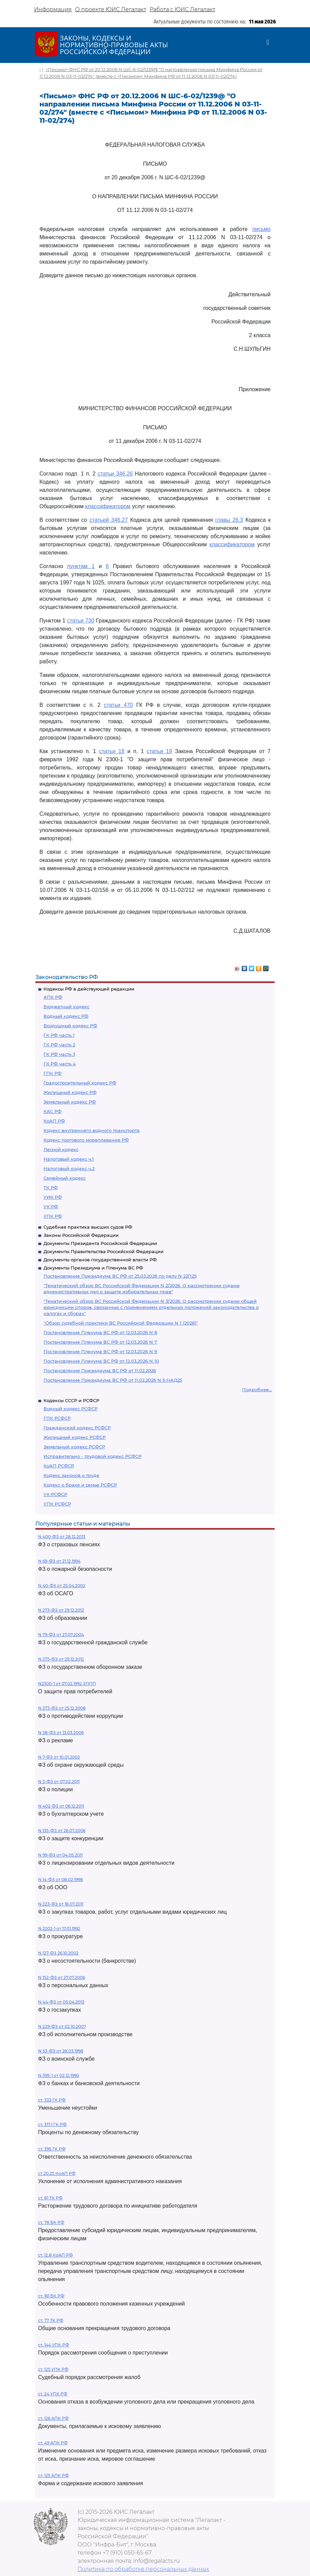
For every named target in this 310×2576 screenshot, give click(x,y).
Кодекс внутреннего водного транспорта (92, 1130)
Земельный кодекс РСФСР (74, 1446)
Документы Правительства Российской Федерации (103, 1251)
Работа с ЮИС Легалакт (182, 9)
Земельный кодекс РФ (70, 1101)
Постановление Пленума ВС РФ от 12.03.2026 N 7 (100, 1342)
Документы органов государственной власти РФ (100, 1259)
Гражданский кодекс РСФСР (77, 1427)
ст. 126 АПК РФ (53, 2418)
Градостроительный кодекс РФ (80, 1082)
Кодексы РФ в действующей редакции (89, 989)
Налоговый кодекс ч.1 (69, 1159)
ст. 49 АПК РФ (53, 2442)
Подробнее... (257, 1389)
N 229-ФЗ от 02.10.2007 (62, 2026)
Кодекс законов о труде (71, 1475)
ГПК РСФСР (57, 1418)
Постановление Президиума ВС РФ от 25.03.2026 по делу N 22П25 (120, 1276)
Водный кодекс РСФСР (71, 1408)
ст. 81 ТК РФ (50, 2197)
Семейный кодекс (65, 1178)
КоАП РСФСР (59, 1465)
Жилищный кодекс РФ (70, 1092)
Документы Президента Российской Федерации (100, 1243)
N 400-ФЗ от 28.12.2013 (61, 1536)
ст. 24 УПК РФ (52, 2393)
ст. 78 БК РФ (51, 2222)
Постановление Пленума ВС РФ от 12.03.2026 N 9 (100, 1351)
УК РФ (51, 1206)
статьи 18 (111, 751)
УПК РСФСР (57, 1504)
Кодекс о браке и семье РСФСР (80, 1485)
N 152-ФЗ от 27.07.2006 (61, 1977)
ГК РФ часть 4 (60, 1063)
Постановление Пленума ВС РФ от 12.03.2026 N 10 (101, 1361)
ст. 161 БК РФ (51, 2295)
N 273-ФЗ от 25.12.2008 (62, 1708)
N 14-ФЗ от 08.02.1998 (60, 1879)
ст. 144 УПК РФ (53, 2344)
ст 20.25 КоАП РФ (56, 2173)
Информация (53, 9)
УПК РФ (53, 1216)
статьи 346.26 (115, 474)
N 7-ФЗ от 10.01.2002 (59, 1757)
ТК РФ (51, 1187)
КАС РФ (53, 1111)
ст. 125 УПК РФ (53, 2369)
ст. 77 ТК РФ (50, 2320)
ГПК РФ (53, 1073)
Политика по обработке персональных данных (143, 2569)
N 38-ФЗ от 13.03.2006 (61, 1732)
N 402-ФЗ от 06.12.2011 (61, 1806)
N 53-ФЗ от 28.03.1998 (60, 2051)
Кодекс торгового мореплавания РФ (86, 1140)
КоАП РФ (54, 1121)
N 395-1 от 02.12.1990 (58, 2075)
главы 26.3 (229, 520)
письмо (261, 229)
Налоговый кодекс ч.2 (69, 1168)
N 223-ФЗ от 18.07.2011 (60, 1904)
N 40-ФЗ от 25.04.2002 (61, 1585)
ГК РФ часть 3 (59, 1054)
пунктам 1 (81, 566)
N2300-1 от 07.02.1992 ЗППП (67, 1683)
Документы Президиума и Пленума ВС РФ (93, 1267)
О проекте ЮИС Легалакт (110, 9)
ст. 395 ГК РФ (52, 2148)
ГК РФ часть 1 (59, 1035)
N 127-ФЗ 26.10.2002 (58, 1953)
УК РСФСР (55, 1494)
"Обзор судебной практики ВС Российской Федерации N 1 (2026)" (121, 1323)
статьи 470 (118, 705)
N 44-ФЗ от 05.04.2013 (61, 2002)
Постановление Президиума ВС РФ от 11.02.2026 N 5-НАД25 (113, 1380)
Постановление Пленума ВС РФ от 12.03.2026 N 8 (100, 1332)
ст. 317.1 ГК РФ (52, 2124)
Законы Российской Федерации (81, 1235)
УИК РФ (53, 1197)
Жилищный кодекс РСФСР (75, 1437)
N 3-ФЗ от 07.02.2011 (59, 1781)
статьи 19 (159, 751)
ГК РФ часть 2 (59, 1044)
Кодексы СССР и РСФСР (71, 1400)
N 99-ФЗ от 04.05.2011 (60, 1855)
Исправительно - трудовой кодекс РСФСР (92, 1456)
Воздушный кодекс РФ (70, 1025)
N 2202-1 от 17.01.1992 (59, 1928)
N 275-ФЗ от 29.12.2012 (61, 1659)
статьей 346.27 (108, 520)
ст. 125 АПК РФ (53, 2475)
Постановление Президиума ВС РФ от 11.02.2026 (100, 1370)
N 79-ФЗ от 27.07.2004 (61, 1634)
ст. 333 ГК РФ (52, 2100)
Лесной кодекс (61, 1149)
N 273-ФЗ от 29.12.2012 (61, 1610)
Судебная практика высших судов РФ (88, 1227)
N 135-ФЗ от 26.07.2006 (61, 1830)
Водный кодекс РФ (66, 1016)
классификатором (108, 506)
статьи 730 (80, 621)
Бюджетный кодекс (66, 1006)
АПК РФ (53, 997)
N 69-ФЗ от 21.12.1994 (59, 1561)
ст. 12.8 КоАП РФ (55, 2255)
